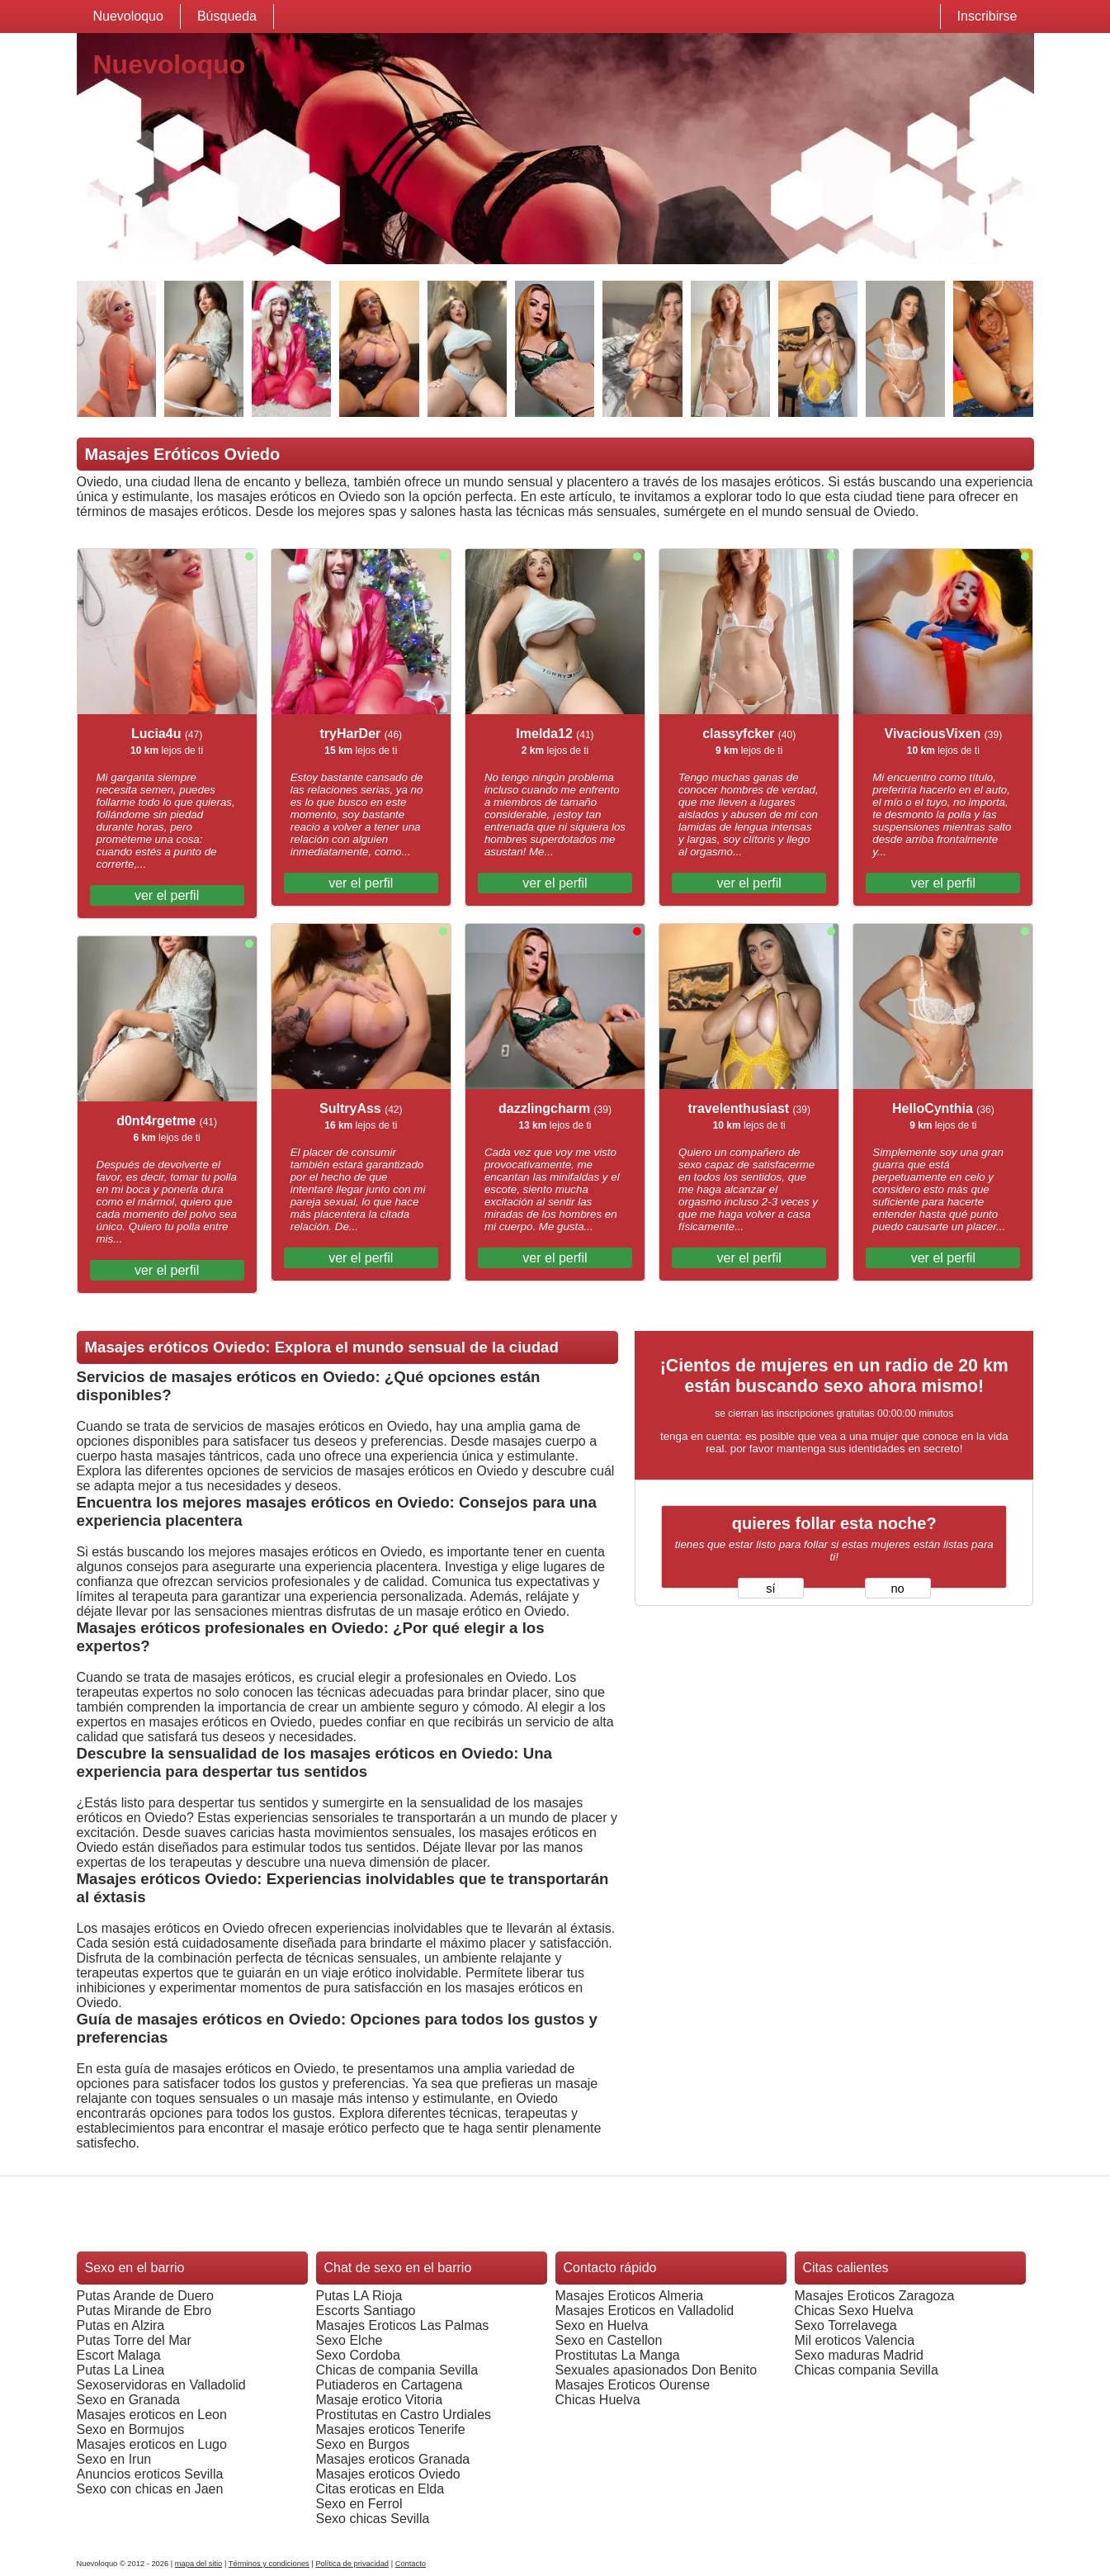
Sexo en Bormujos (131, 2429)
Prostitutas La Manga (617, 2355)
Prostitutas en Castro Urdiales (404, 2415)
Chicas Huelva (597, 2400)
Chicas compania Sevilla (866, 2370)
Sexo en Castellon (609, 2340)
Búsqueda (227, 16)
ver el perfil (167, 895)
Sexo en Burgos (363, 2444)
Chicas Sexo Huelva (854, 2311)
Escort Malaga (119, 2355)
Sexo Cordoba (358, 2355)
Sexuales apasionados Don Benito (656, 2370)
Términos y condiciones (269, 2563)
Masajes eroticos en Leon (152, 2415)
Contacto (410, 2563)
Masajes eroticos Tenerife (390, 2429)
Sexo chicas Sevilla (373, 2519)
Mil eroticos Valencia (855, 2340)
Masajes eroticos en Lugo (152, 2444)
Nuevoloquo (128, 16)
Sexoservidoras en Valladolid (161, 2385)
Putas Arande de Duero (145, 2296)
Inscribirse (987, 16)
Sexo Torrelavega (846, 2325)
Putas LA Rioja (359, 2296)
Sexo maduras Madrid (859, 2355)
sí (770, 1588)
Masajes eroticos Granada (393, 2459)
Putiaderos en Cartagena (389, 2385)
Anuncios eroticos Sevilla (150, 2474)
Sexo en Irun (114, 2459)
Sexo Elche (349, 2340)
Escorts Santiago (366, 2311)
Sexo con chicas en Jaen (150, 2489)
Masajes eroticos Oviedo (388, 2474)
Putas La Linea (121, 2370)
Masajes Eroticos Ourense (633, 2385)
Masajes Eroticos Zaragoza (875, 2296)
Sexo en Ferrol (359, 2504)
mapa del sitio (199, 2563)
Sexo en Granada (128, 2400)
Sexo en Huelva (602, 2325)
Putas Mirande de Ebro (144, 2311)
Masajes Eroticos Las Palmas (402, 2325)
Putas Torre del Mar (134, 2340)
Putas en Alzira (121, 2325)
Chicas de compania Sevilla (397, 2370)
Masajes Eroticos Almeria (629, 2296)
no (897, 1588)
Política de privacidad (352, 2563)
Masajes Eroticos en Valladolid (644, 2311)
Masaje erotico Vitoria (379, 2400)
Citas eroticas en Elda (380, 2489)
